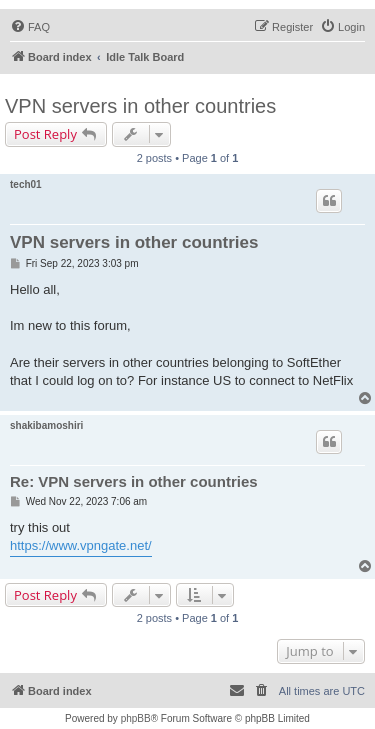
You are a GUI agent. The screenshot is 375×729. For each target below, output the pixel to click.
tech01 (26, 184)
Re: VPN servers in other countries (134, 481)
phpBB (136, 718)
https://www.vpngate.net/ (81, 545)
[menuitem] (30, 27)
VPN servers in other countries (140, 106)
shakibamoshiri (46, 425)
